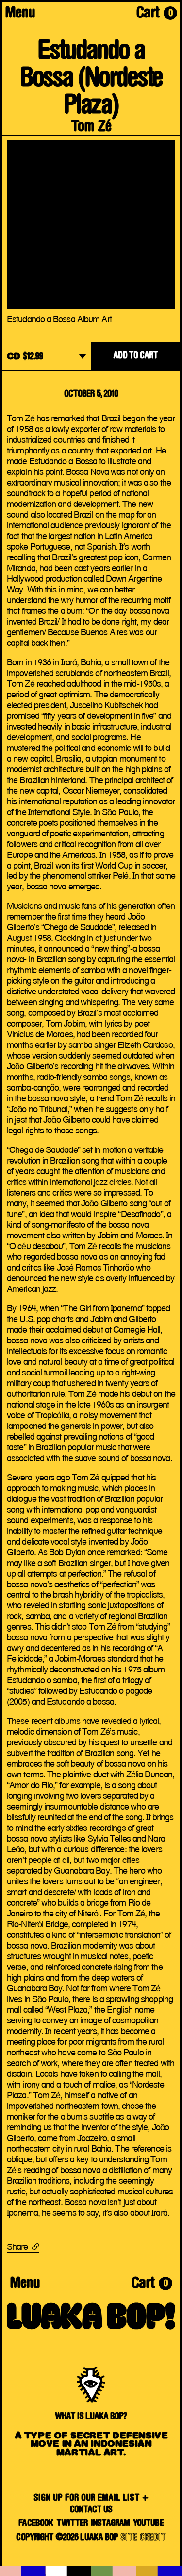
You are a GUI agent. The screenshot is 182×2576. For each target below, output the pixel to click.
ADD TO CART (135, 356)
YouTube (148, 2523)
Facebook (35, 2523)
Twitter (71, 2523)
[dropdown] (46, 357)
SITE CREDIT (143, 2537)
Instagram (110, 2523)
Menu (20, 14)
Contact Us (91, 2510)
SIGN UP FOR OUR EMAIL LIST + (91, 2498)
